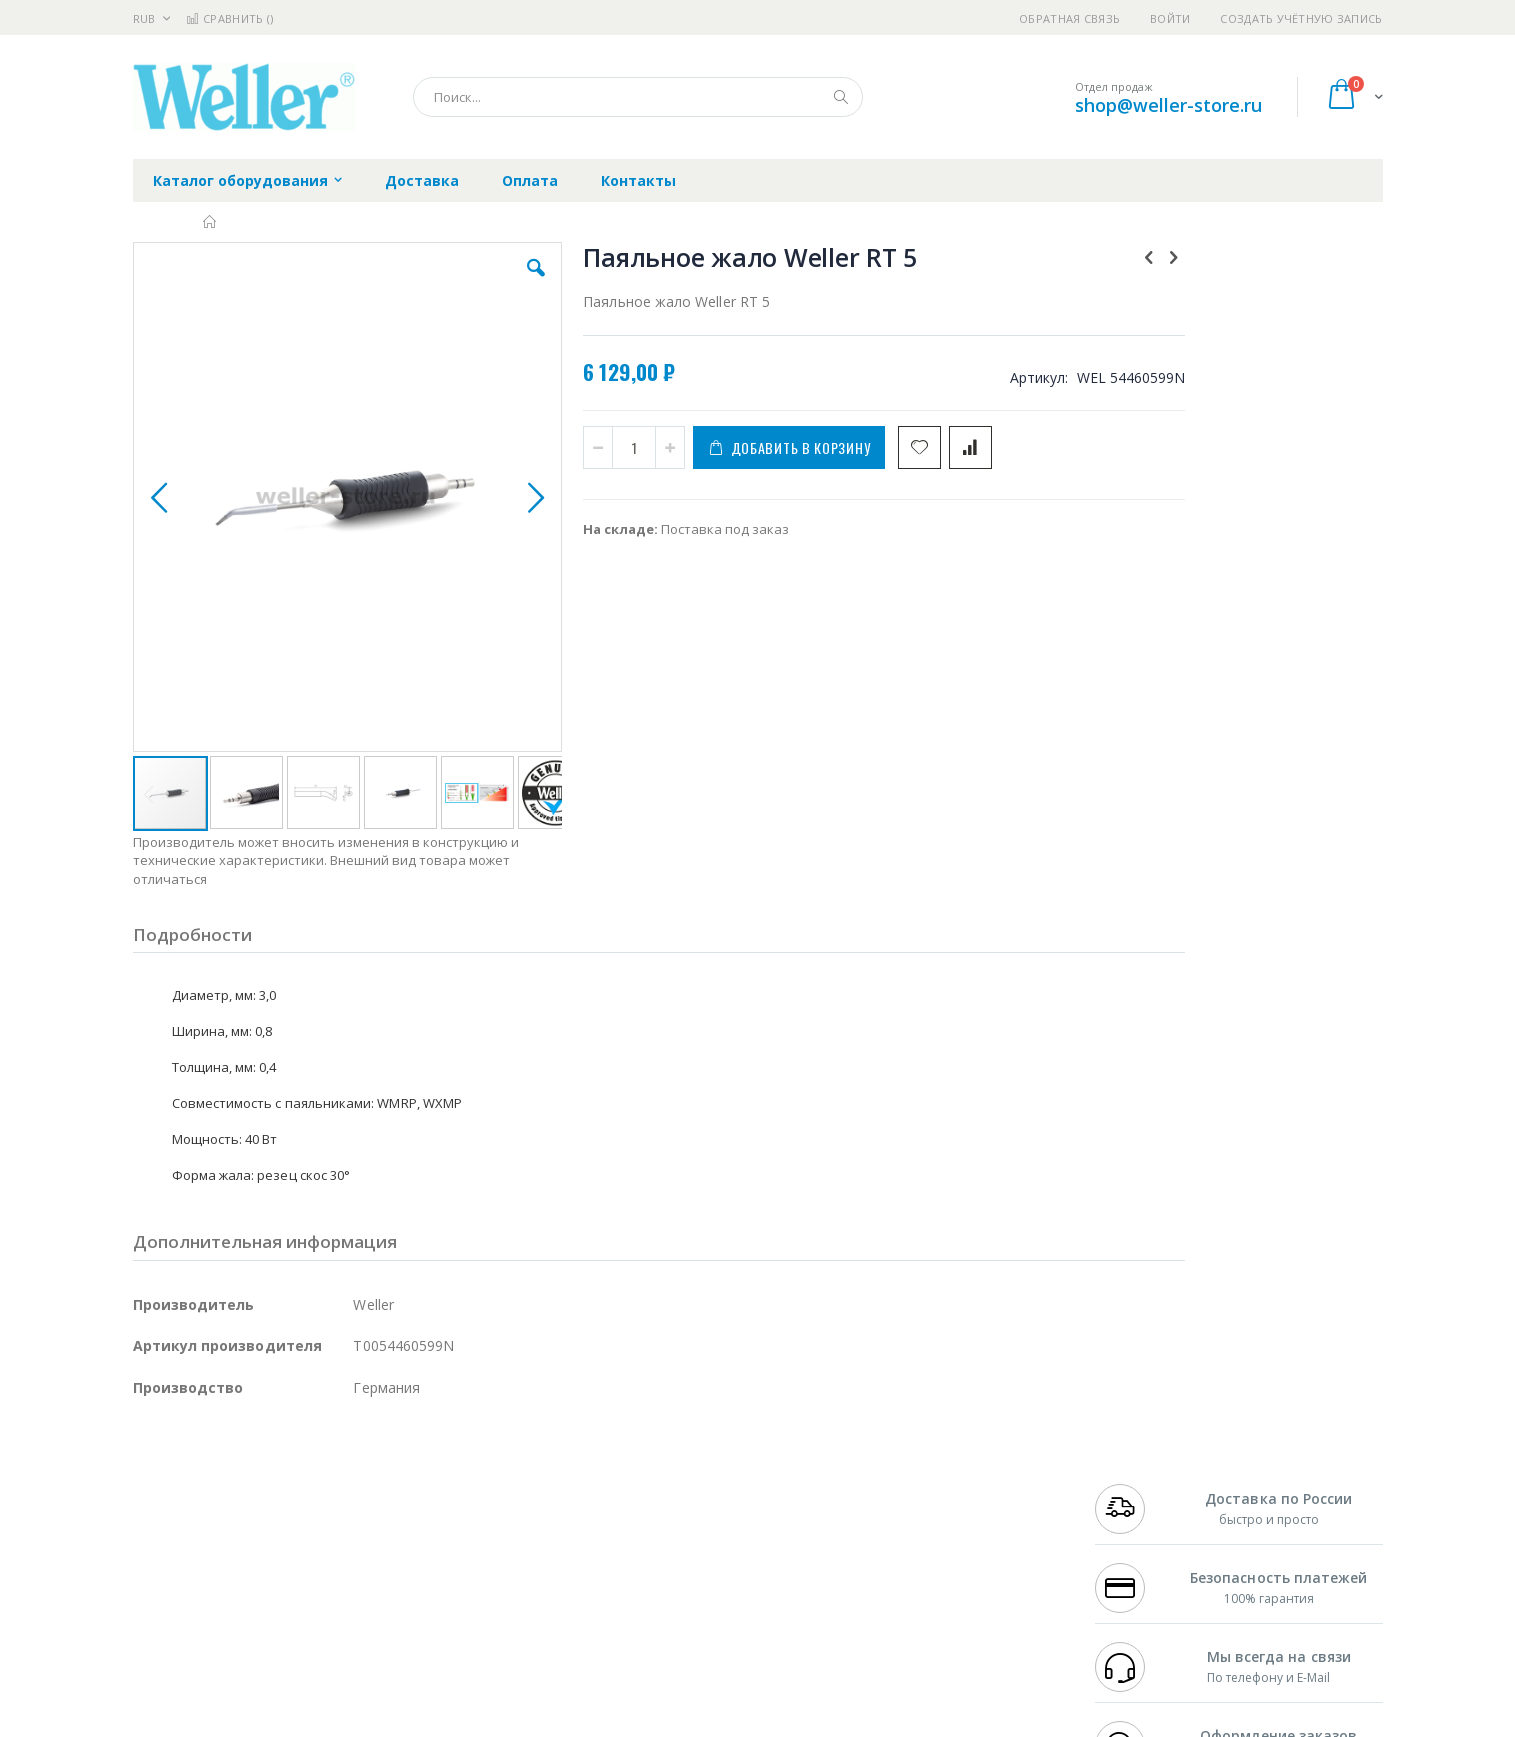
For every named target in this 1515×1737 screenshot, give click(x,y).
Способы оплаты (932, 1544)
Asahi (349, 1525)
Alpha (238, 1525)
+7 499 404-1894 (1139, 1466)
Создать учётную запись (1301, 18)
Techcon (303, 1603)
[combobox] (638, 97)
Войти (1170, 18)
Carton (356, 1564)
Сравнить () (229, 18)
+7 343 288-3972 (1139, 1505)
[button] (489, 283)
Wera (288, 1642)
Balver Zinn (167, 1525)
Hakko (152, 1466)
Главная (210, 222)
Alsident (406, 1466)
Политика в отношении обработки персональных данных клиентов (670, 1554)
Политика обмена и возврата (654, 1505)
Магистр (433, 1486)
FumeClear (213, 1486)
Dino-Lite (290, 1564)
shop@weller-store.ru (1168, 105)
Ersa (204, 1466)
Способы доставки (938, 1505)
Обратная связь (1069, 18)
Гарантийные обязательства (652, 1466)
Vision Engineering (189, 1564)
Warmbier (229, 1603)
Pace (290, 1466)
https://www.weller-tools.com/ (466, 1723)
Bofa (147, 1486)
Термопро (356, 1486)
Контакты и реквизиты (953, 1466)
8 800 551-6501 (1144, 1525)
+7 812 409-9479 (1139, 1486)
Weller (343, 1466)
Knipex (232, 1642)
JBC (246, 1466)
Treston (156, 1603)
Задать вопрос (607, 1603)
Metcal (285, 1486)
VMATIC (370, 1603)
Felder (294, 1525)
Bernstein (162, 1642)
